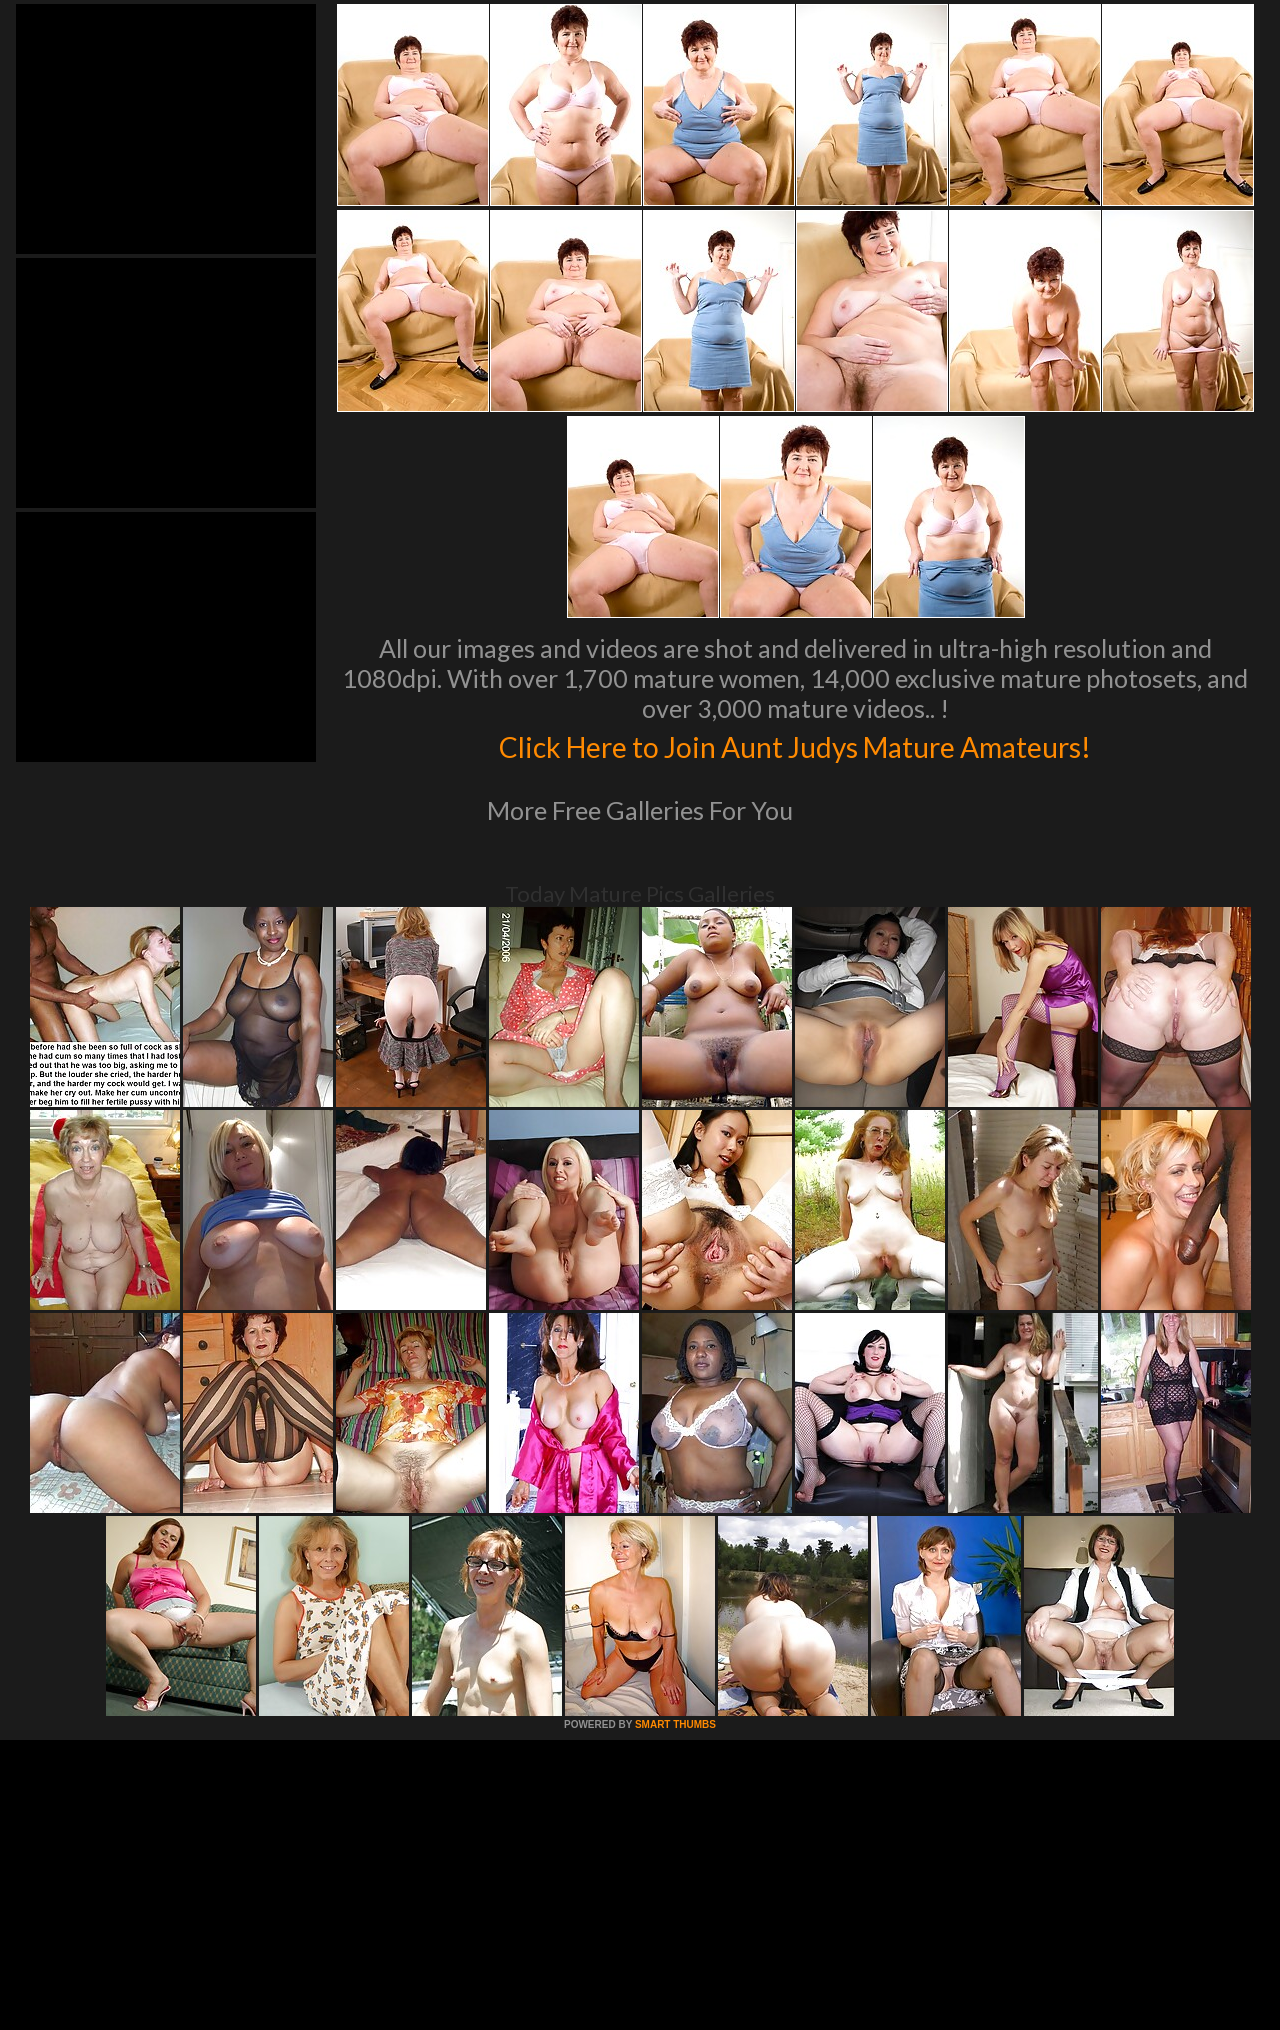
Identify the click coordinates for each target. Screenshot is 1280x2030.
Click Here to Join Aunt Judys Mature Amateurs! (795, 744)
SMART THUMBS (675, 1724)
